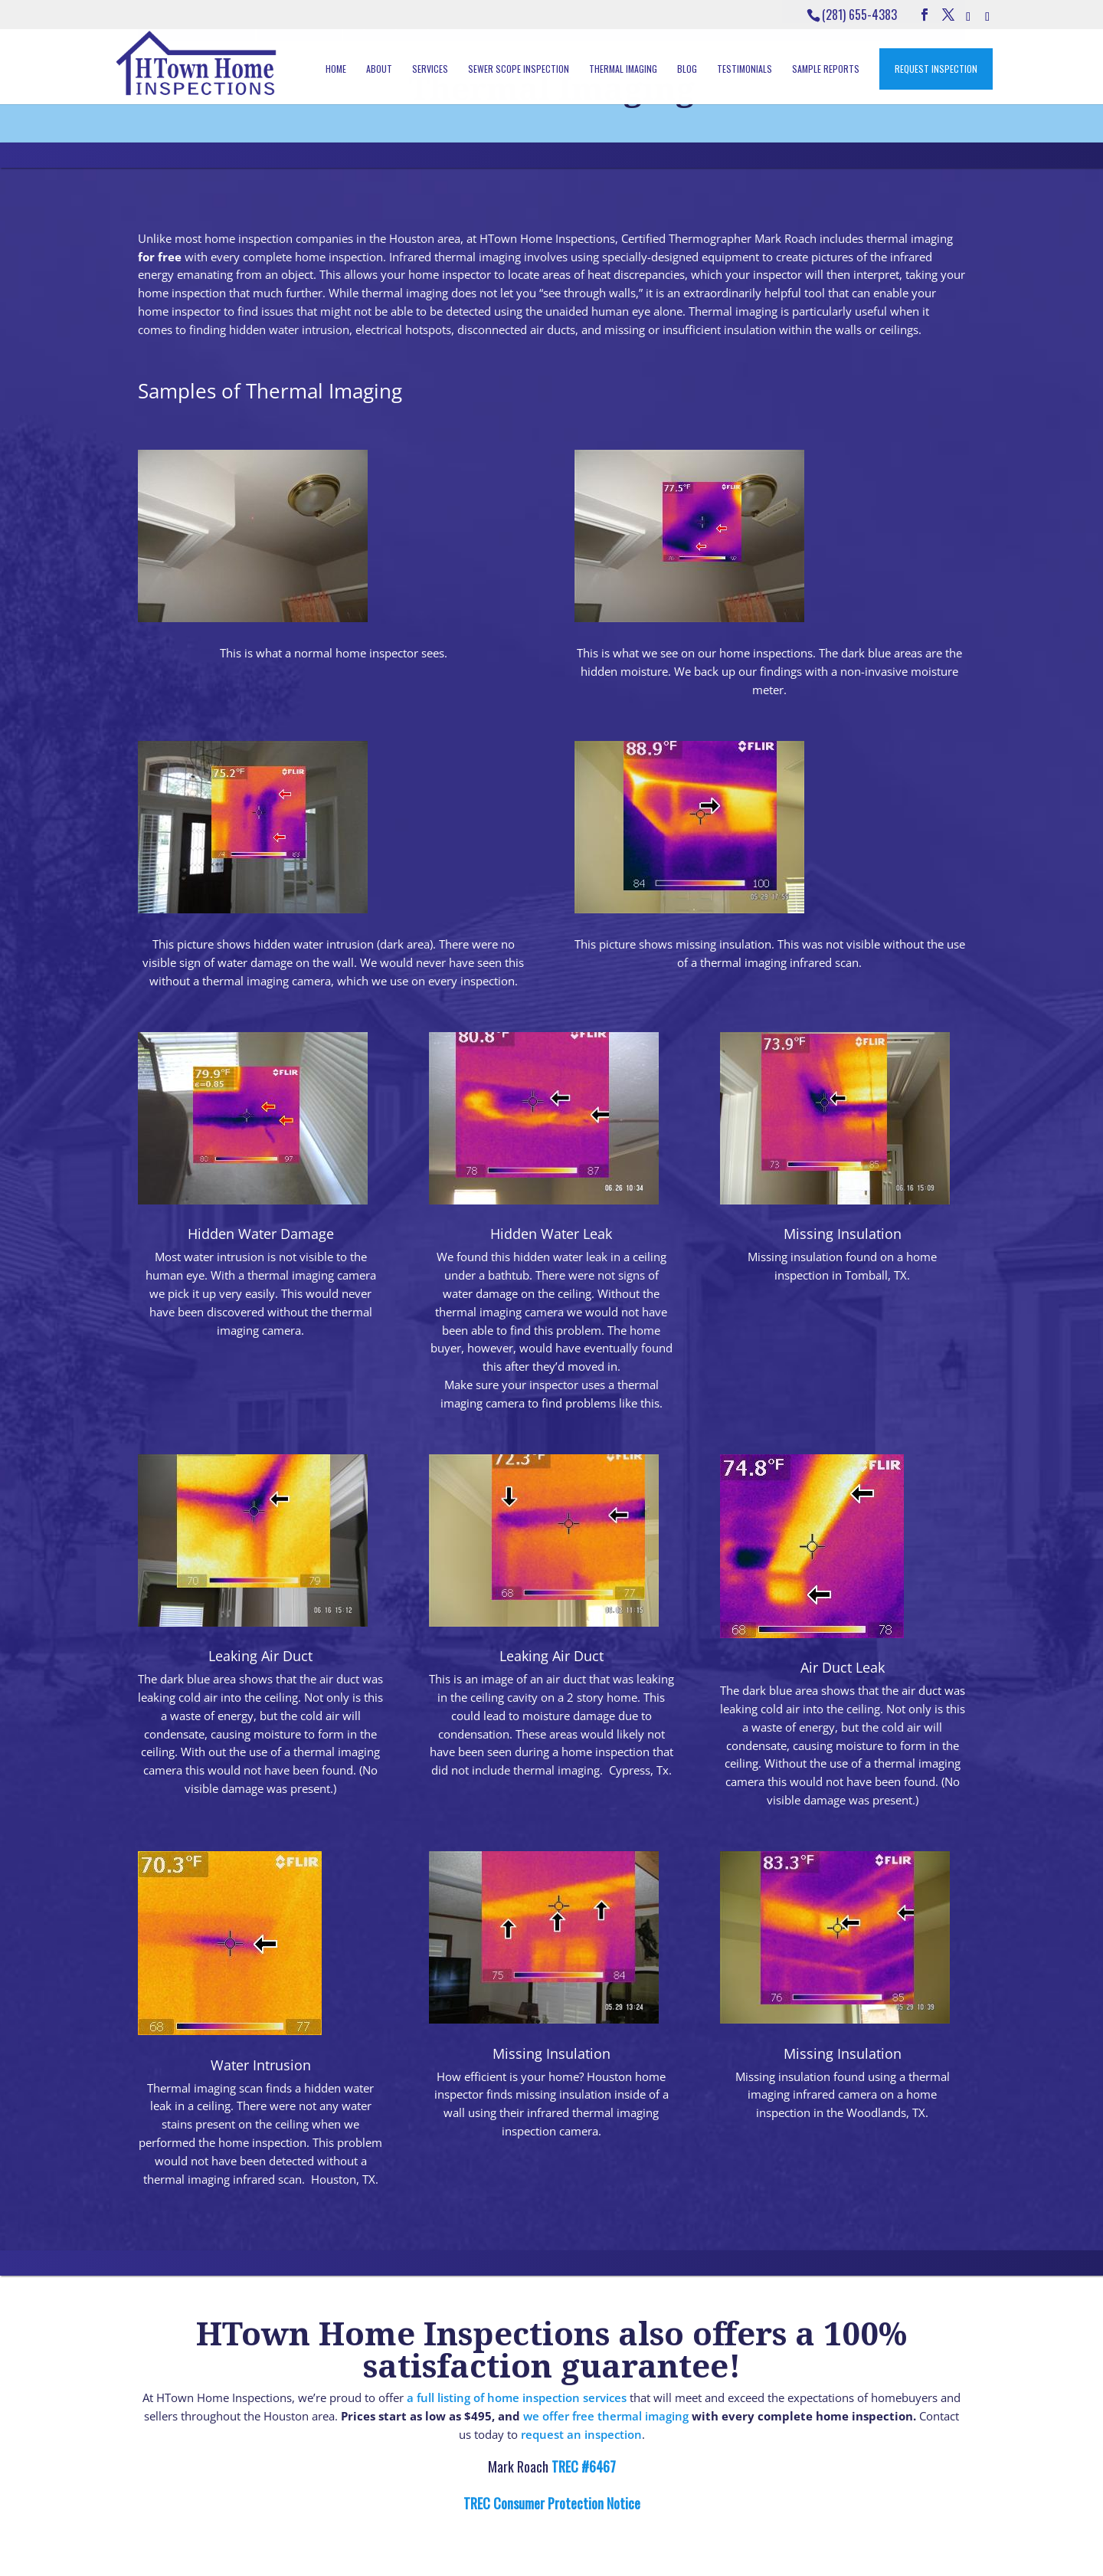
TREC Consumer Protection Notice (551, 2503)
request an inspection (581, 2434)
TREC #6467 (582, 2466)
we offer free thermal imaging (606, 2416)
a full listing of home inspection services (517, 2397)
